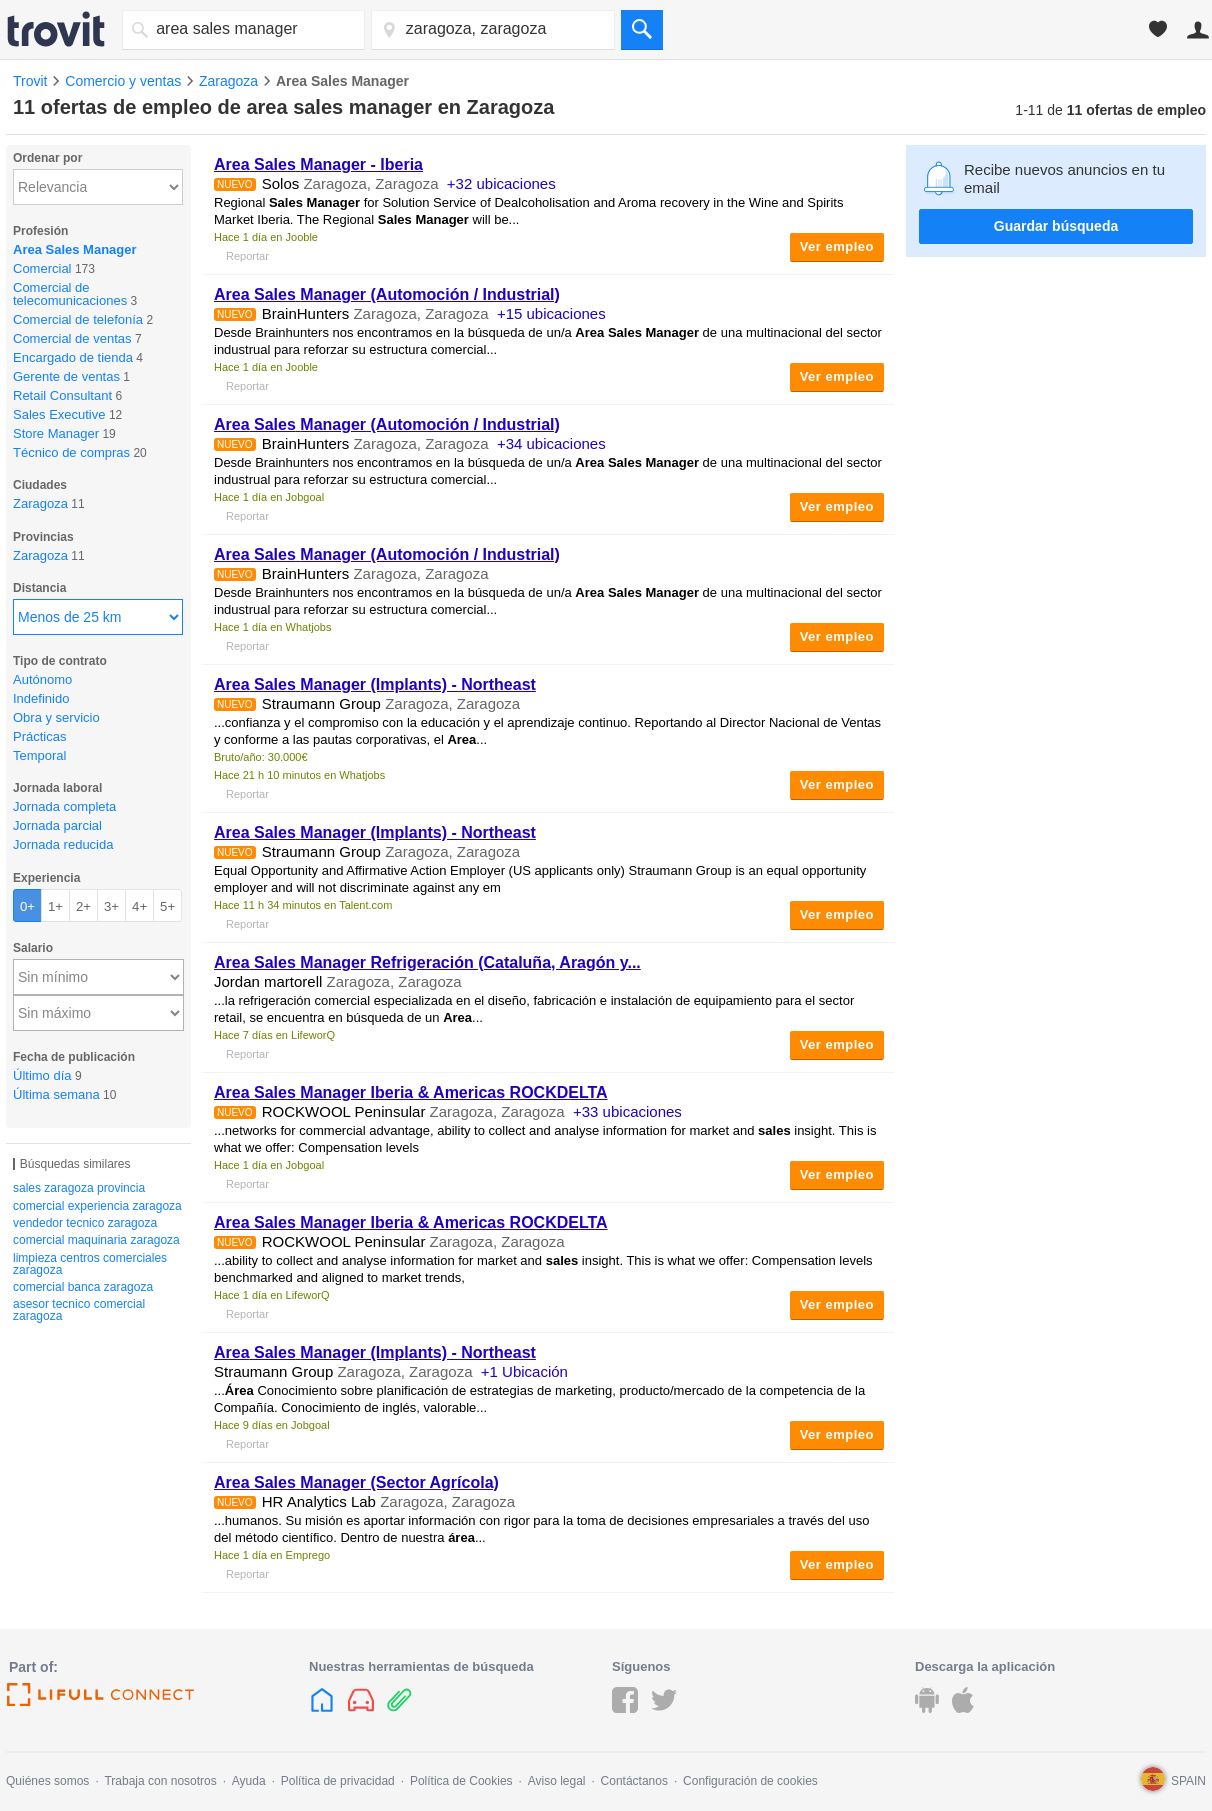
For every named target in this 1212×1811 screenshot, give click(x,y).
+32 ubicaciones (501, 183)
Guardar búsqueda (1056, 226)
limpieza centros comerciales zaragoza (90, 1264)
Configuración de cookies (750, 1781)
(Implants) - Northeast (375, 684)
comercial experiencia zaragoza (97, 1206)
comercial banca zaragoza (83, 1287)
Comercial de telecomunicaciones (70, 294)
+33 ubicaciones (627, 1111)
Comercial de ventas (72, 338)
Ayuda (249, 1781)
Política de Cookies (461, 1781)
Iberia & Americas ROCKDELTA (411, 1092)
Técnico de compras (71, 452)
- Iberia (318, 164)
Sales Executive (59, 414)
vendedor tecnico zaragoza (85, 1223)
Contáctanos (634, 1781)
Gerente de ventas (66, 376)
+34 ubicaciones (551, 443)
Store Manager (56, 433)
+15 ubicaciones (551, 313)
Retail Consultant (62, 395)
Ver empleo (837, 246)
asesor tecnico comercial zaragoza (79, 1310)
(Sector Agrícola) (356, 1482)
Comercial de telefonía (78, 319)
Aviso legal (557, 1781)
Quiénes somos (47, 1781)
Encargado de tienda (73, 357)
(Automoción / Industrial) (387, 294)
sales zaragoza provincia (79, 1188)
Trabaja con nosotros (160, 1781)
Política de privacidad (338, 1781)
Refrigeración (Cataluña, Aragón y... (427, 962)
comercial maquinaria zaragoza (96, 1240)
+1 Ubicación (524, 1371)
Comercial (42, 268)
